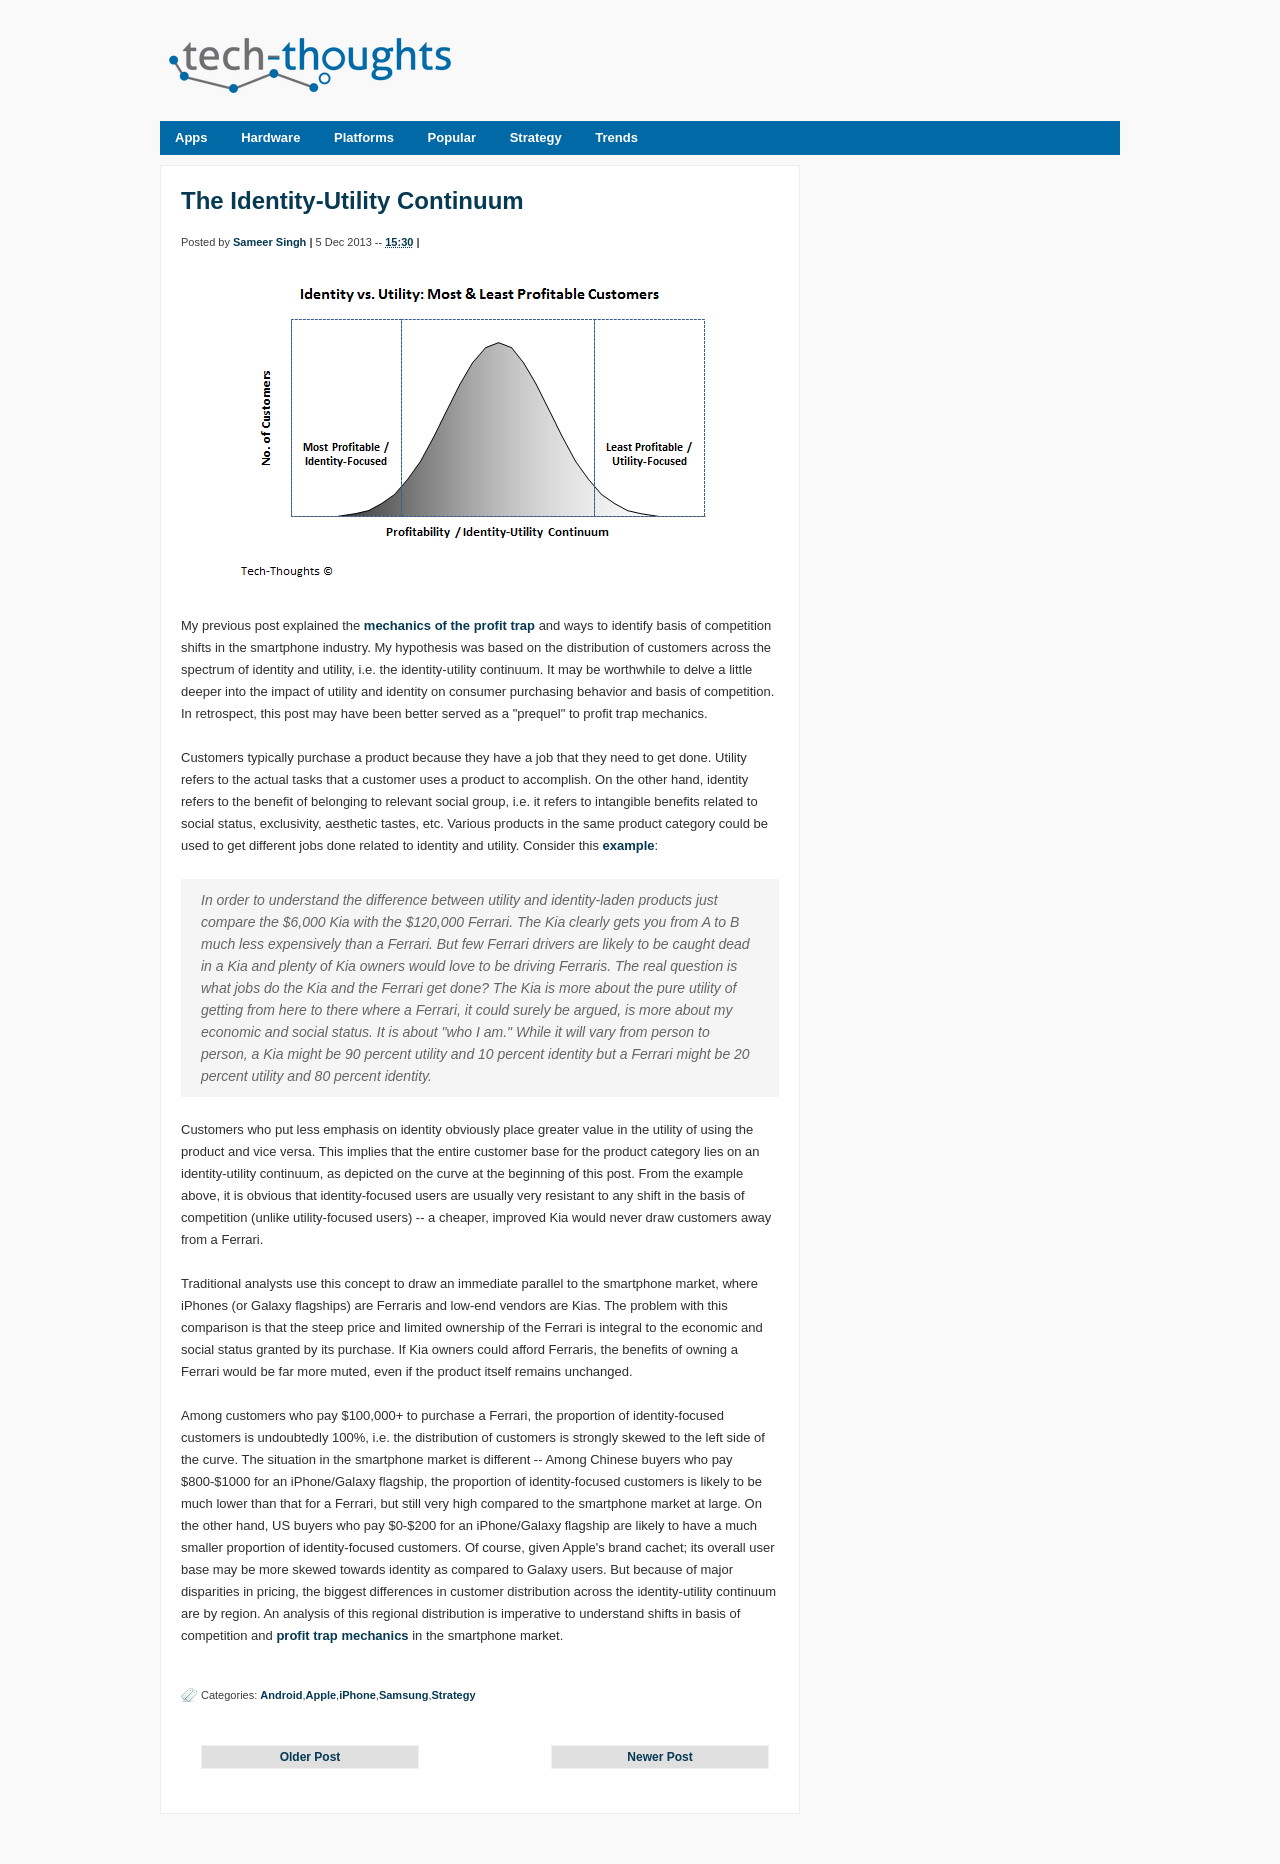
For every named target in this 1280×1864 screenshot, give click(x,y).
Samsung (404, 1695)
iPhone (357, 1695)
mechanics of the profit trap (449, 625)
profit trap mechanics (342, 1635)
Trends (616, 137)
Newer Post (659, 1757)
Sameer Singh (269, 242)
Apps (191, 137)
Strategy (536, 137)
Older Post (310, 1757)
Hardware (270, 137)
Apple (321, 1695)
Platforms (364, 137)
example (629, 845)
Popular (452, 137)
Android (281, 1695)
